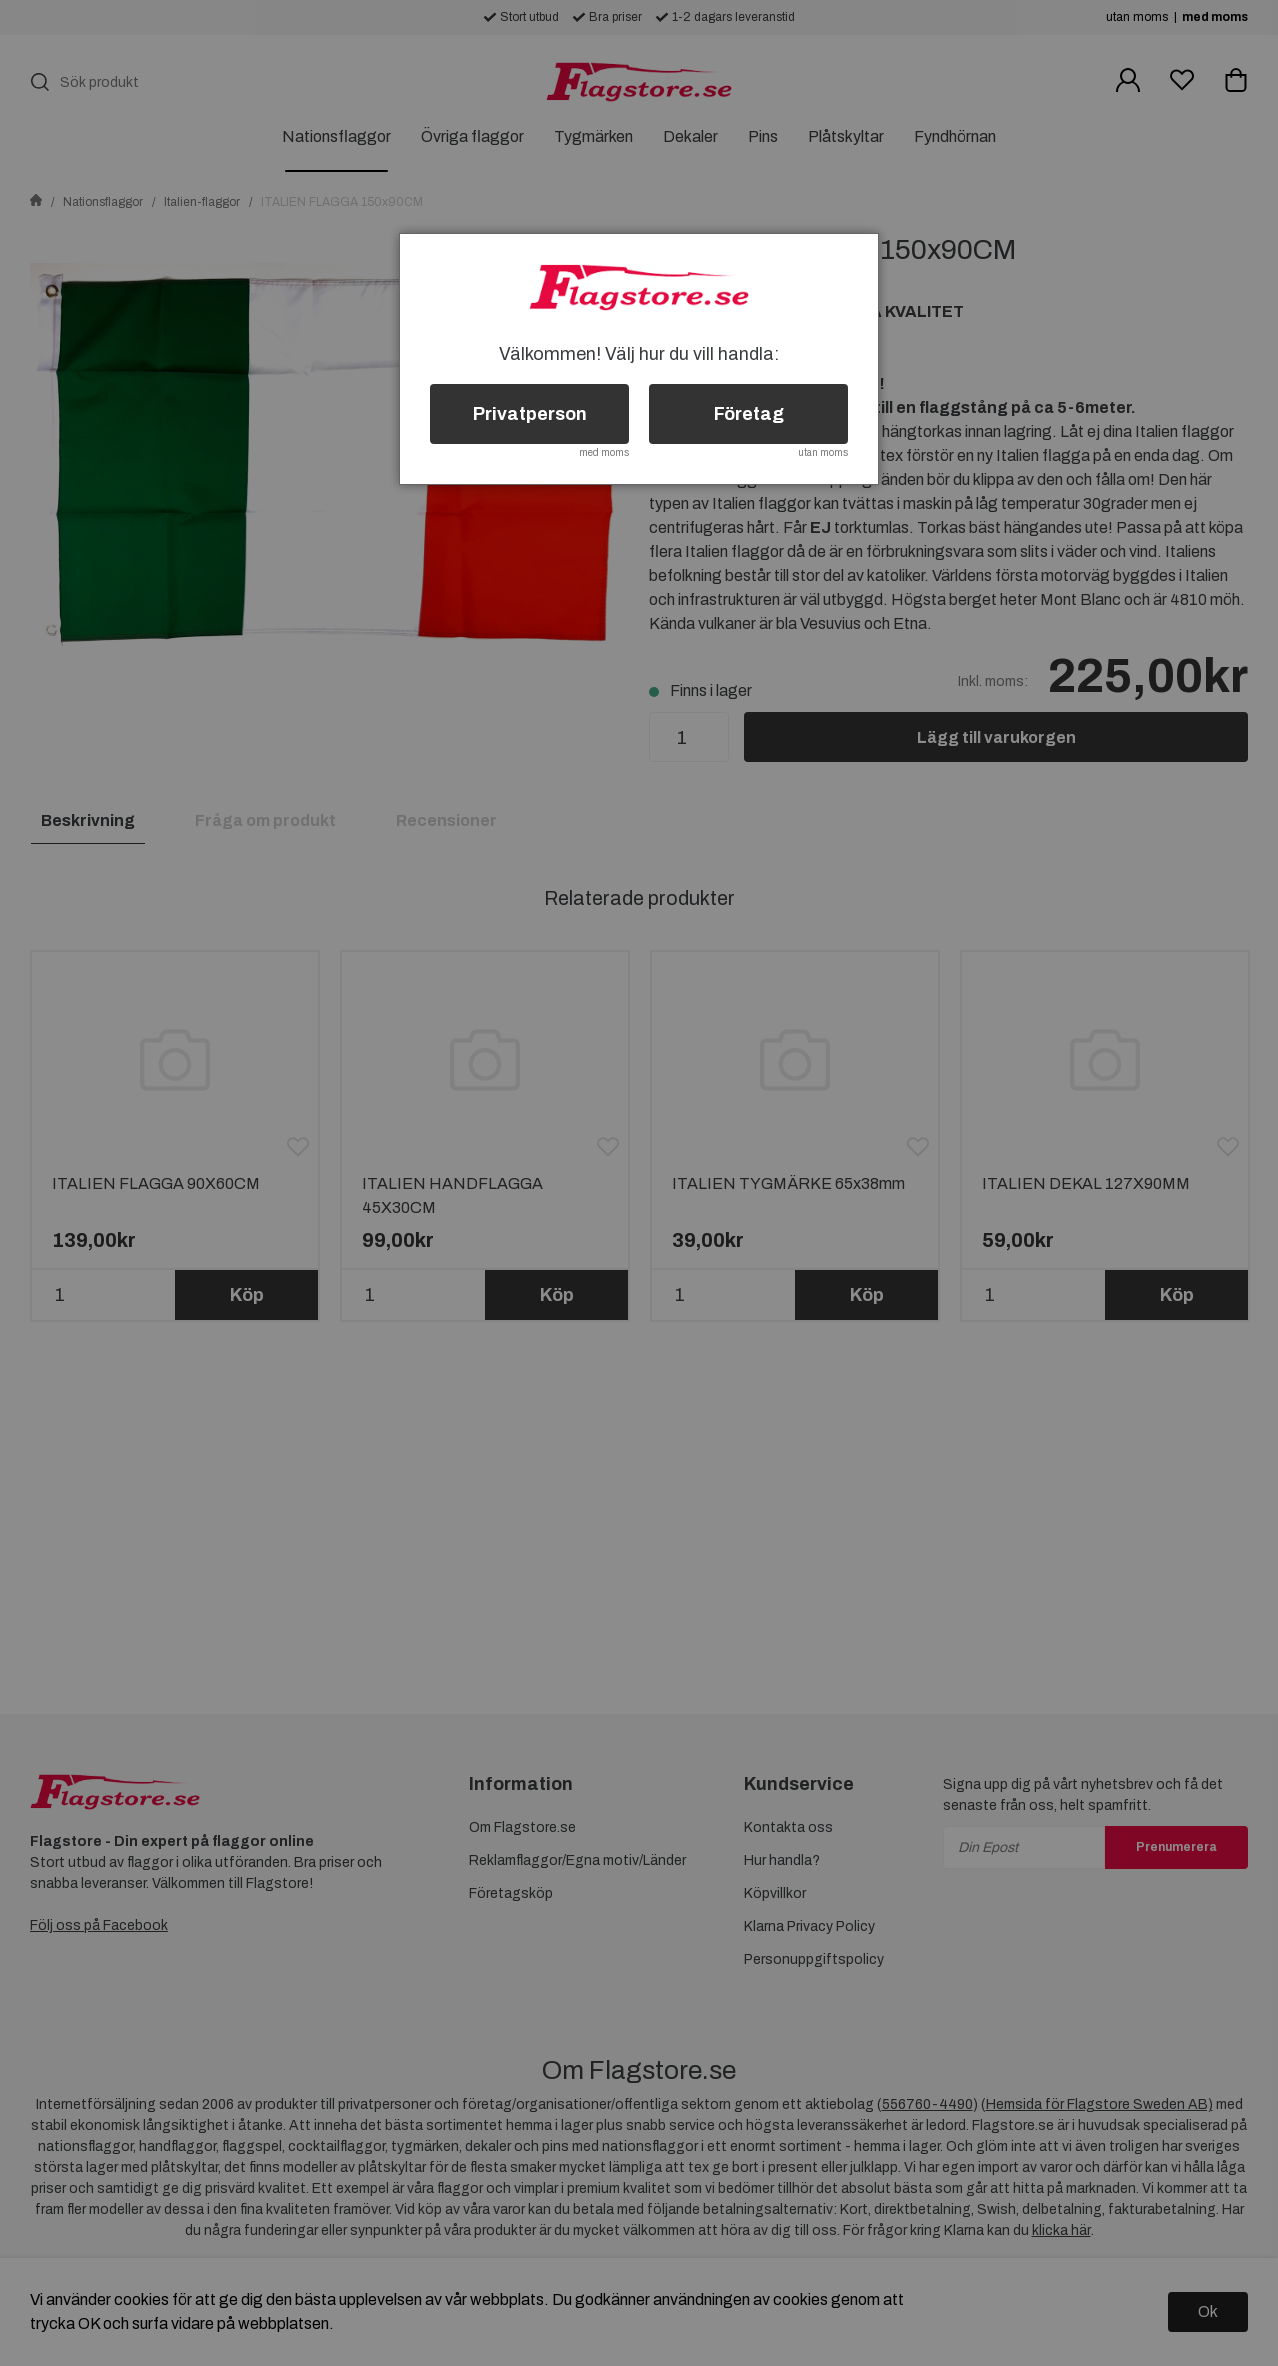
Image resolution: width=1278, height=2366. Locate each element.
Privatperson (530, 414)
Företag (749, 414)
